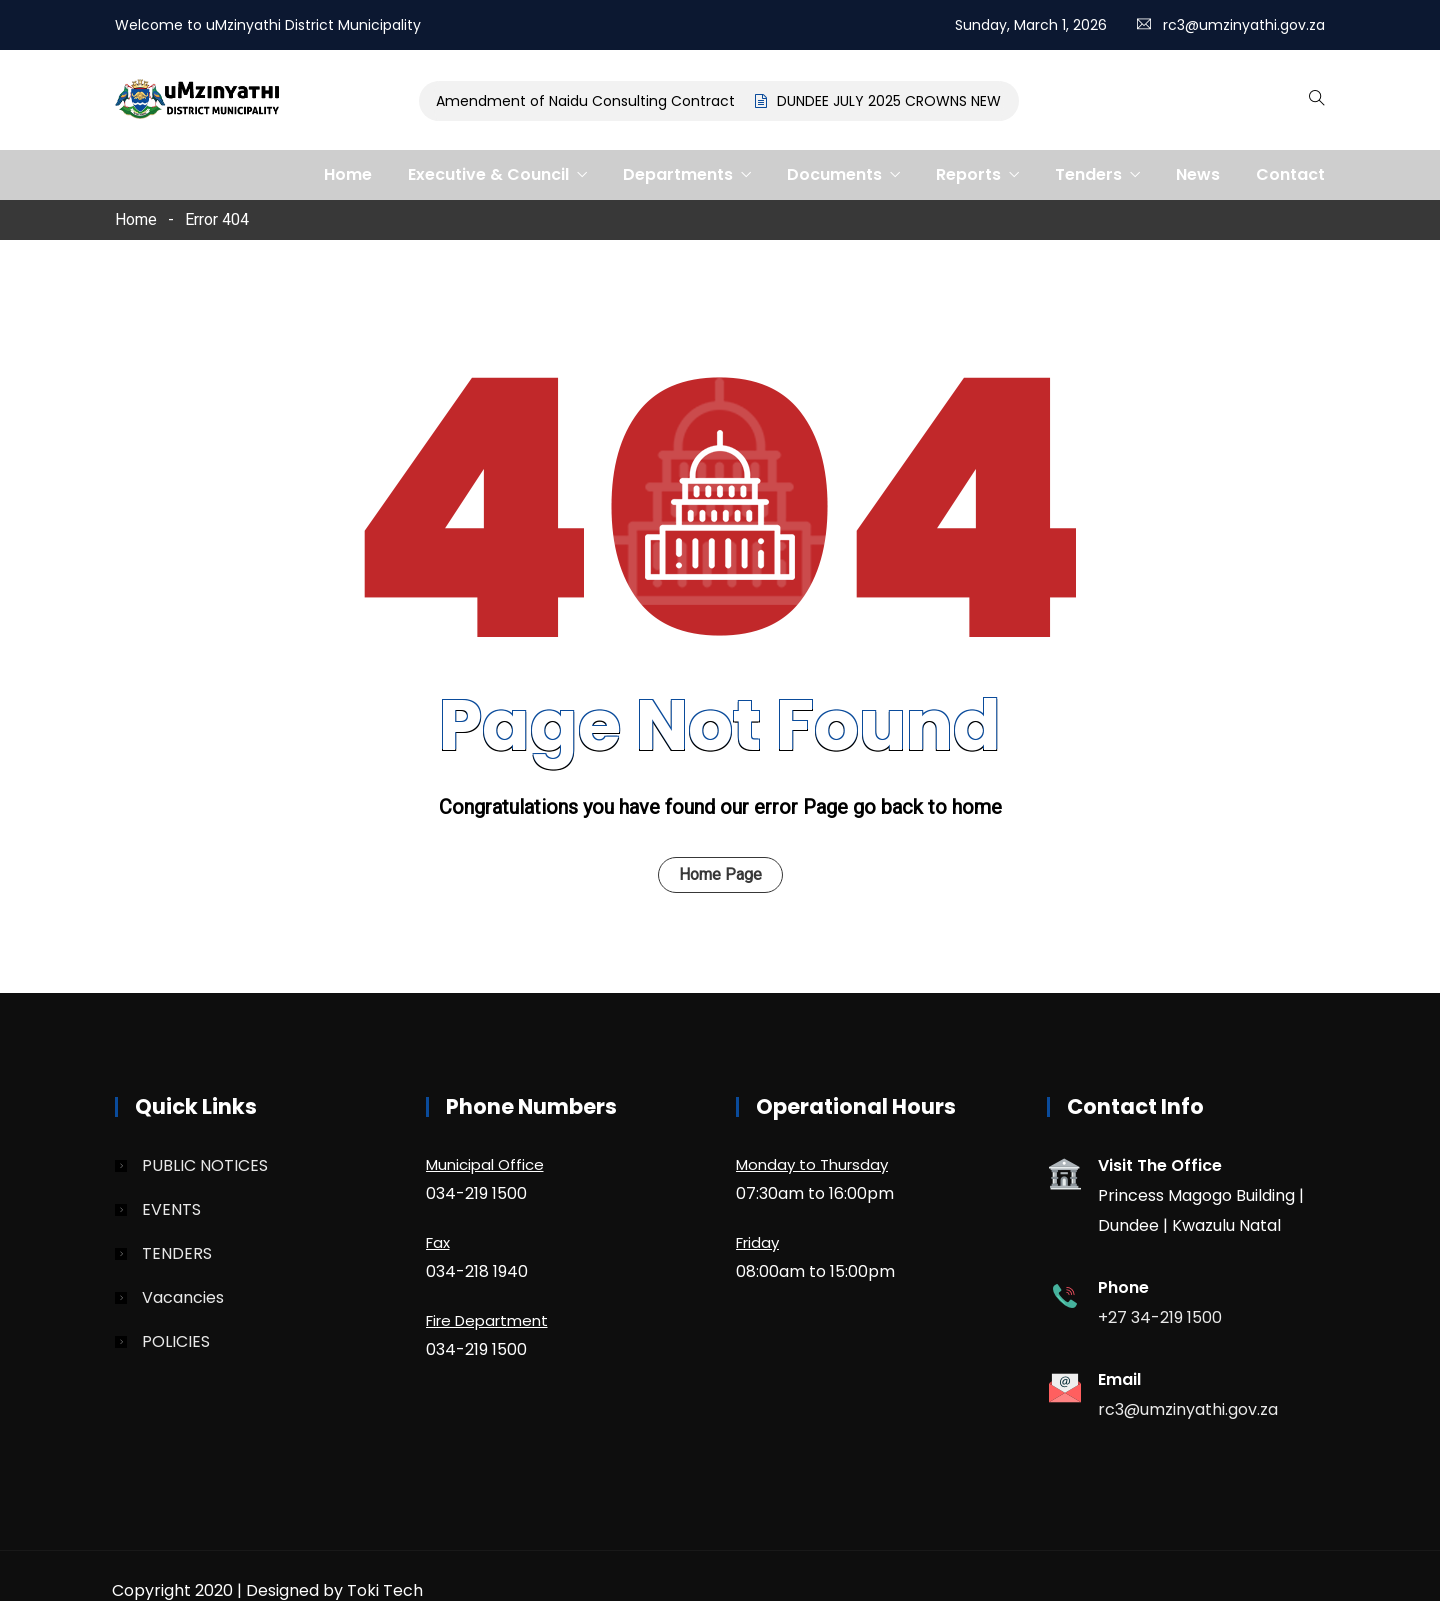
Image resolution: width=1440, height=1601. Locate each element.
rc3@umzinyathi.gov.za (1244, 25)
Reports (968, 174)
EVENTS (171, 1209)
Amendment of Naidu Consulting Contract (589, 101)
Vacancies (183, 1297)
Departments (678, 174)
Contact (1290, 174)
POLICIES (176, 1341)
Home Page (720, 874)
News (1198, 174)
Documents (834, 174)
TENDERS (177, 1253)
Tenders (1088, 174)
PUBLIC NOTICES (205, 1165)
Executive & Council (488, 174)
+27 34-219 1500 (1160, 1317)
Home (348, 174)
